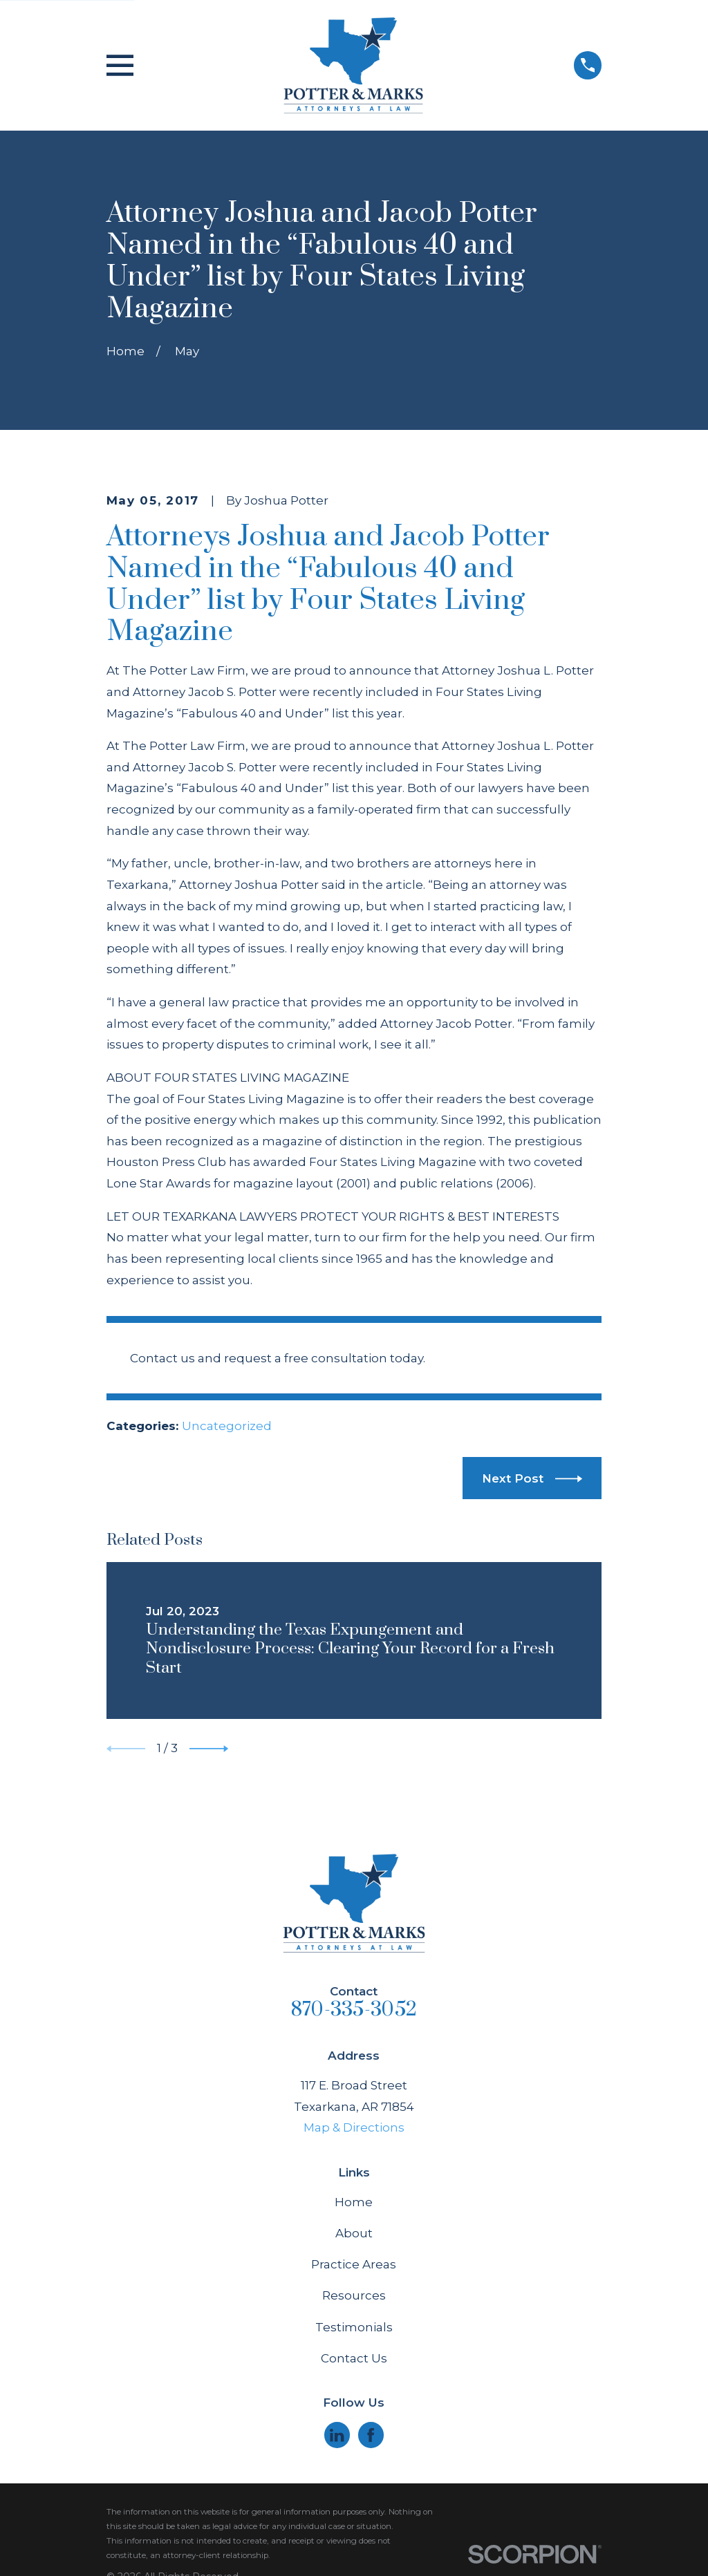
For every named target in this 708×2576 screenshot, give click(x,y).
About (354, 2233)
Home (354, 2202)
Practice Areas (353, 2264)
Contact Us (354, 2358)
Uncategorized (227, 1426)
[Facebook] (371, 2435)
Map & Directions (354, 2127)
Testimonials (354, 2327)
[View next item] (208, 1748)
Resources (354, 2295)
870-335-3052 (354, 2010)
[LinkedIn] (337, 2435)
